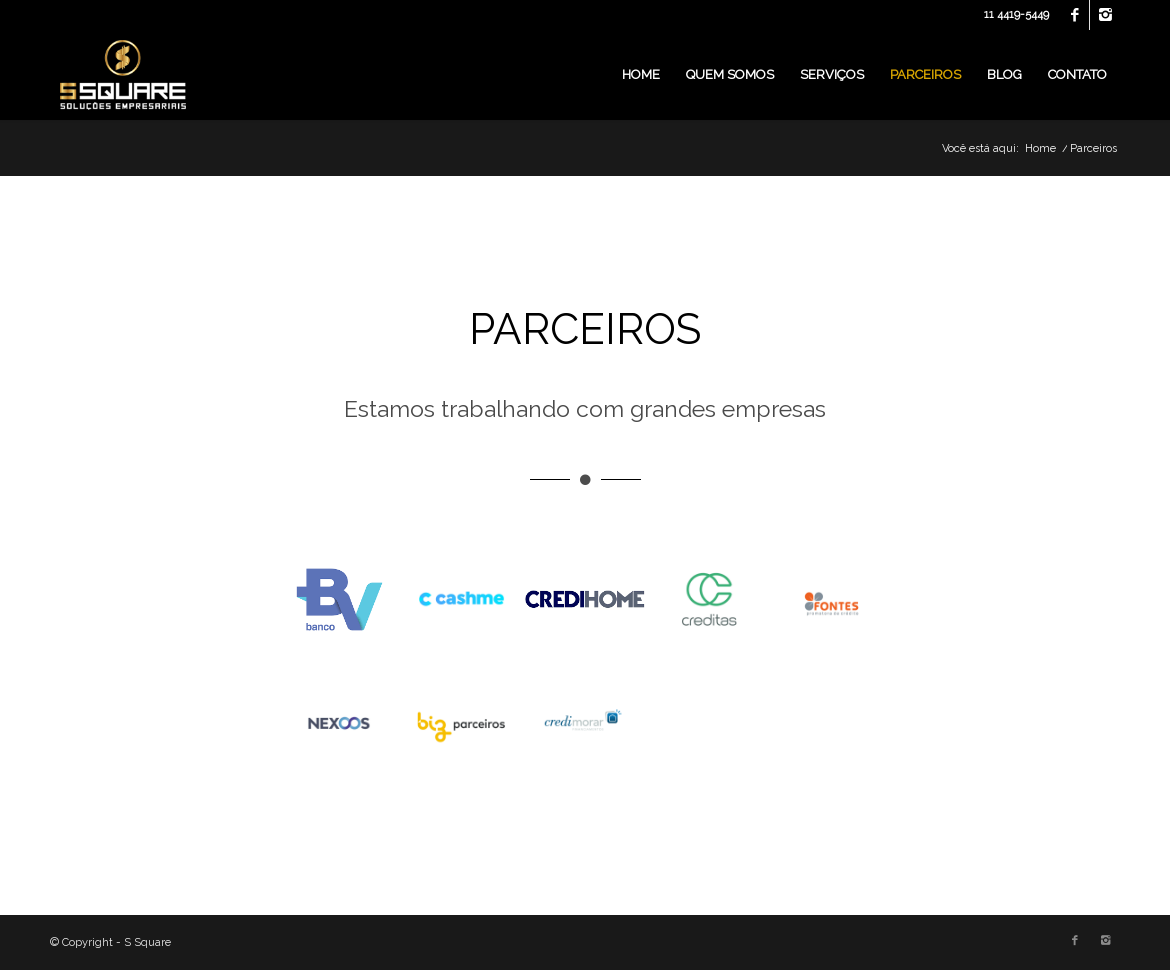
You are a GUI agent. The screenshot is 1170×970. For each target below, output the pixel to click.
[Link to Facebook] (1074, 15)
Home (1040, 148)
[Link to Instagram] (1105, 15)
